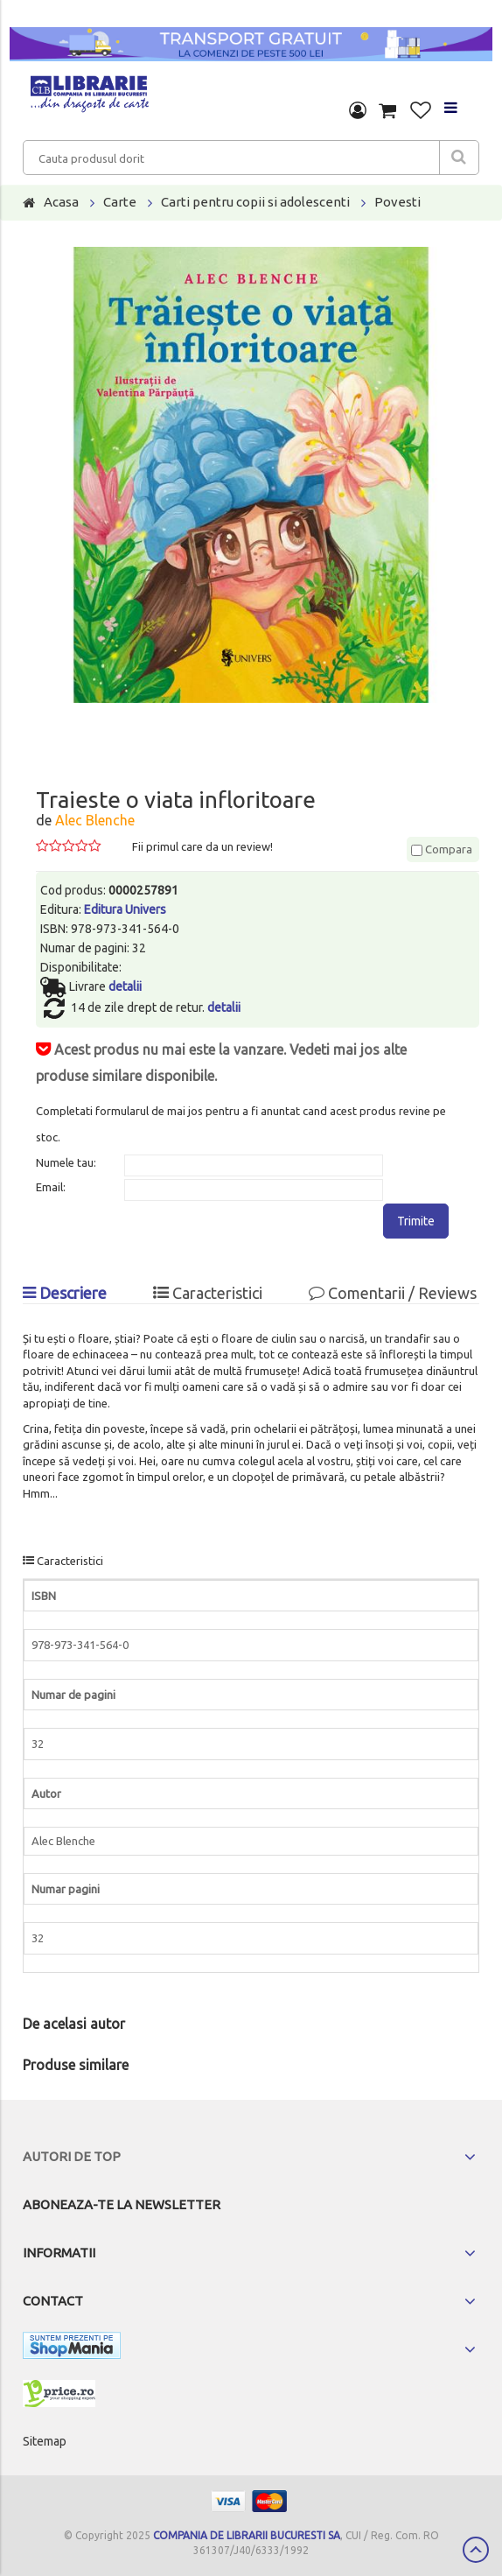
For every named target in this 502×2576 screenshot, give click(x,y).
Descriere (65, 1292)
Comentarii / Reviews (393, 1292)
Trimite (416, 1221)
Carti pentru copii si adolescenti (255, 201)
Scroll (476, 2550)
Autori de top (72, 2156)
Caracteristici (207, 1292)
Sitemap (44, 2441)
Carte (119, 201)
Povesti (397, 201)
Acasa (61, 201)
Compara (441, 849)
